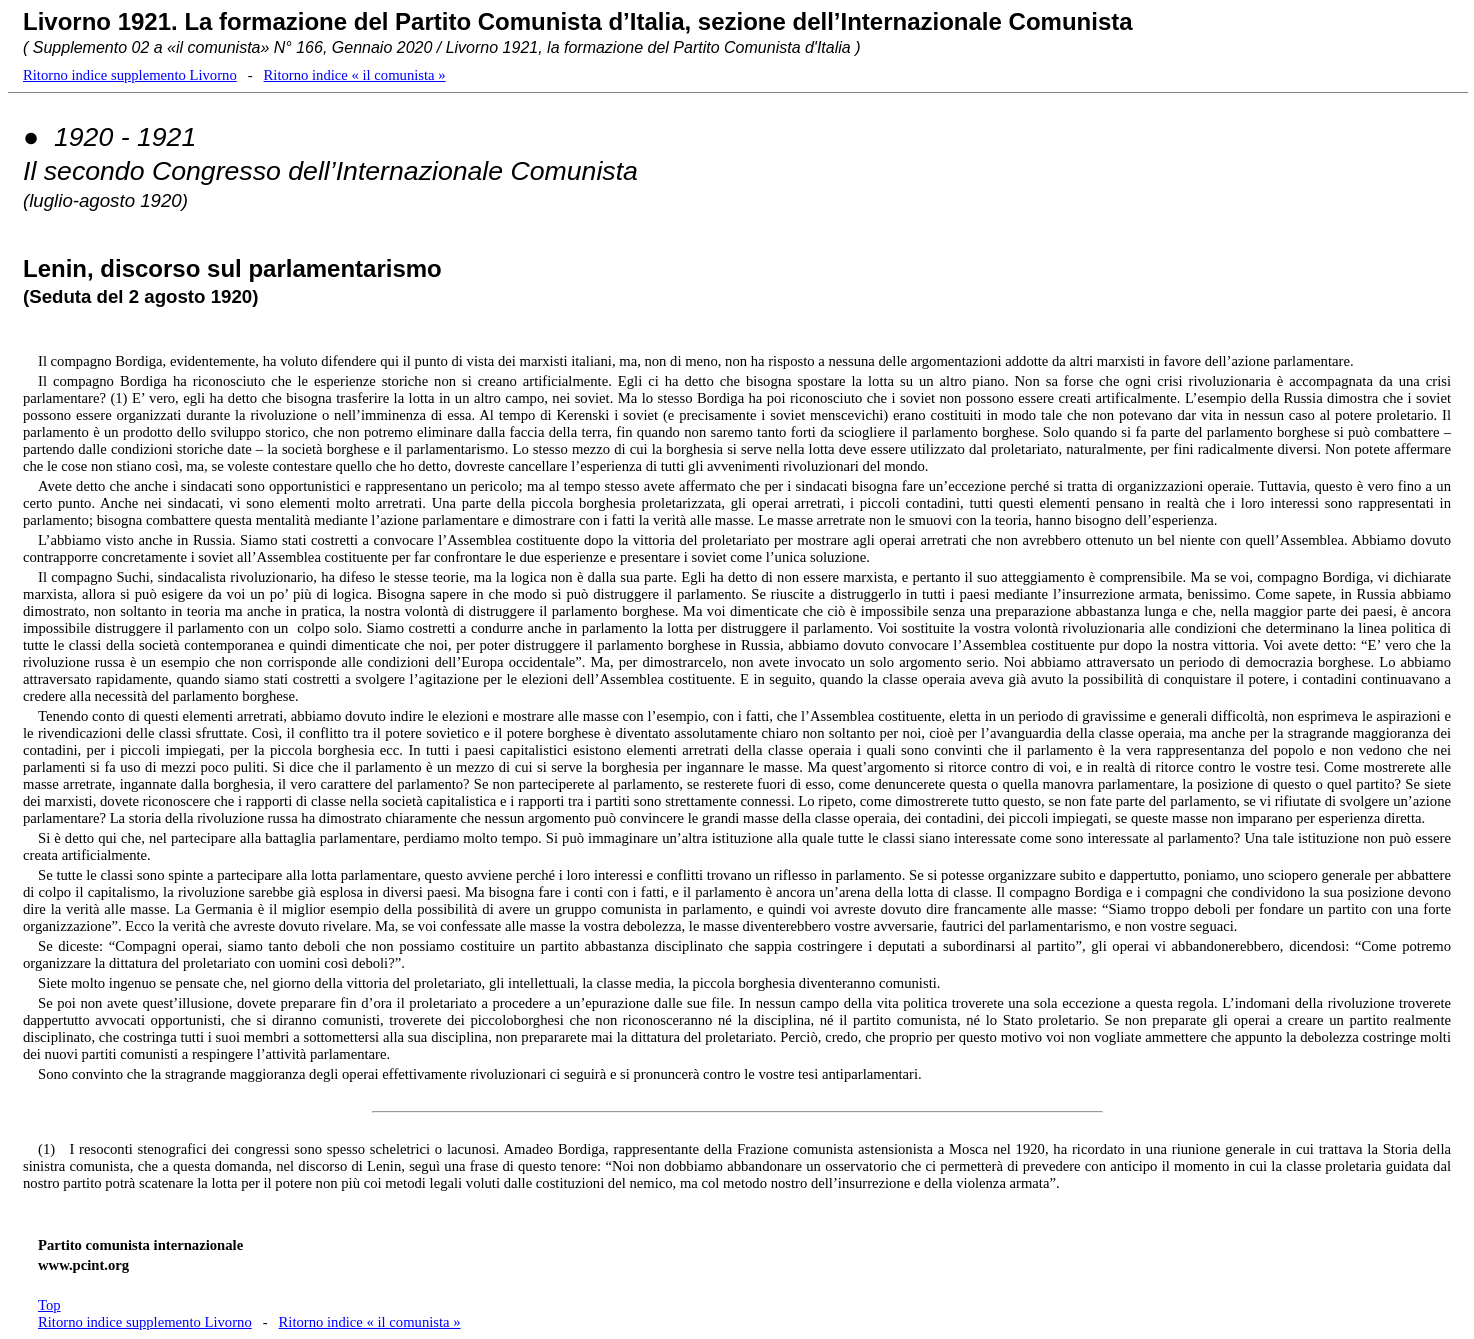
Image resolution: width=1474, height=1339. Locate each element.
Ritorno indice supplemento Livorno (130, 75)
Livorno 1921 (97, 21)
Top (49, 1305)
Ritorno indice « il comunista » (355, 75)
